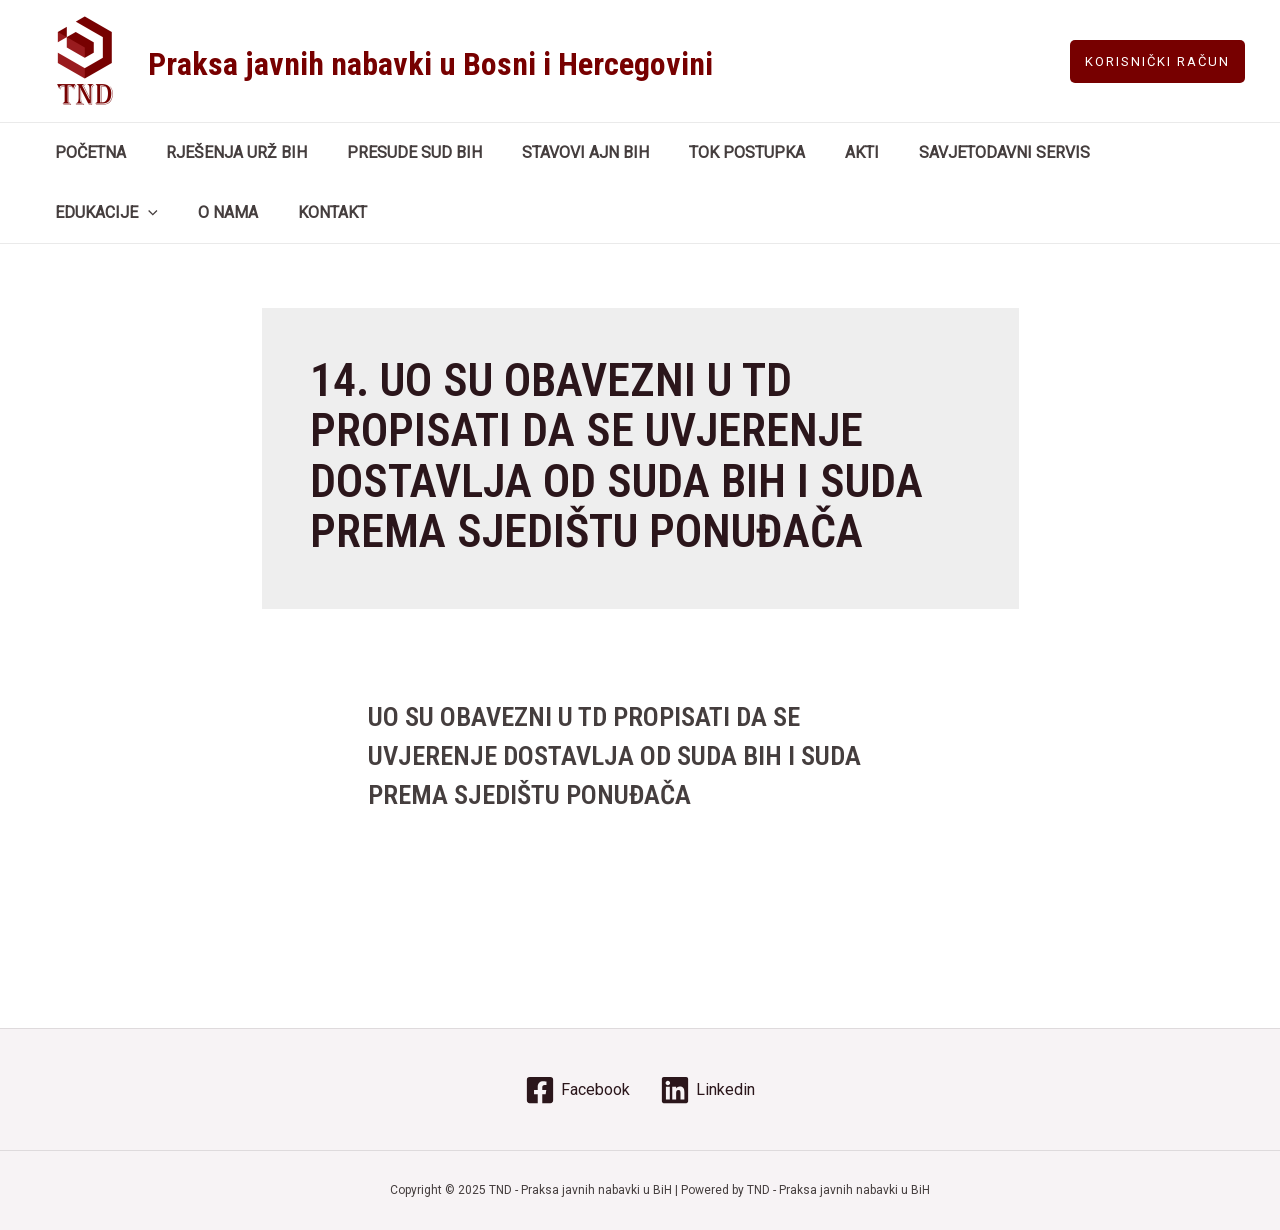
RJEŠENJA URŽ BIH (224, 152)
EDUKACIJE (1121, 153)
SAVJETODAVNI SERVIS (952, 152)
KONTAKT (177, 212)
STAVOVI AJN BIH (557, 152)
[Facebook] (577, 1090)
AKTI (818, 152)
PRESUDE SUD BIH (394, 152)
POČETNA (86, 152)
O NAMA (81, 212)
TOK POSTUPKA (711, 152)
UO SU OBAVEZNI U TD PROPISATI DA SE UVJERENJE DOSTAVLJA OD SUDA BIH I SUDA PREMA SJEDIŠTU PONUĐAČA (613, 754)
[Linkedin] (707, 1090)
